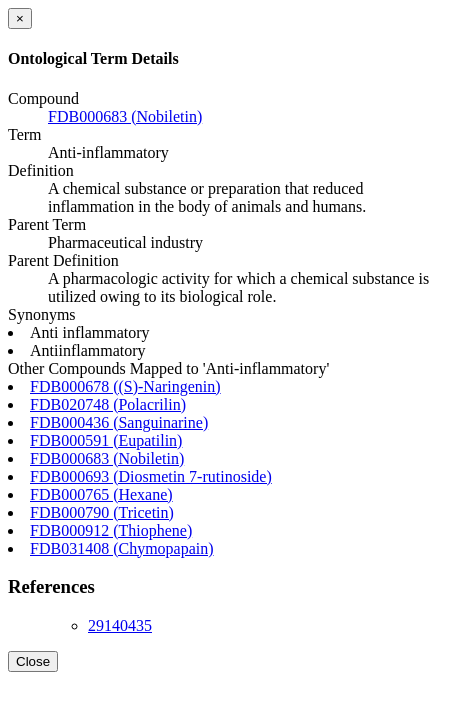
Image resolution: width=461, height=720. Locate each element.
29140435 (120, 625)
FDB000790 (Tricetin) (102, 512)
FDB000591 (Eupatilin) (106, 440)
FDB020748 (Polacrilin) (108, 404)
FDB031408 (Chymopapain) (122, 548)
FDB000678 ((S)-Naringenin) (125, 386)
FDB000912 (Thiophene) (111, 530)
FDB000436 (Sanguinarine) (119, 422)
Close (33, 661)
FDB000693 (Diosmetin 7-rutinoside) (151, 476)
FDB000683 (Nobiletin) (125, 116)
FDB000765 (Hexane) (101, 494)
